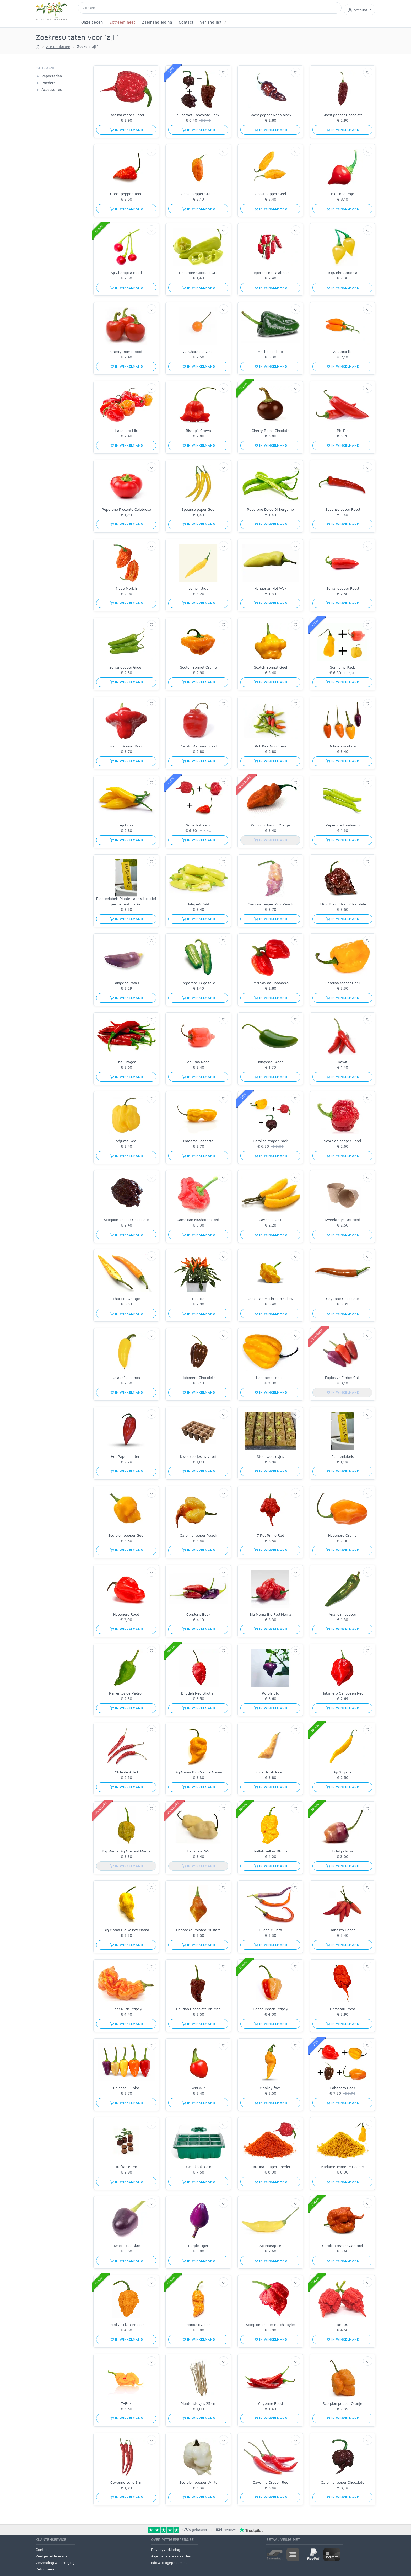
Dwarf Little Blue (126, 2245)
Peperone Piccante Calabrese (126, 509)
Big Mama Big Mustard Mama (126, 1851)
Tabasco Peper (342, 1930)
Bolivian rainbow (342, 746)
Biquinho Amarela (342, 272)
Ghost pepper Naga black (270, 114)
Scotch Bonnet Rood (126, 746)
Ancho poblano (270, 351)
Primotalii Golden (198, 2324)
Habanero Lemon (270, 1377)
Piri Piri (342, 430)
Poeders (48, 82)
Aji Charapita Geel (198, 351)
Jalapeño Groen (270, 1062)
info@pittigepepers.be (169, 2562)
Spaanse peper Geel (198, 509)
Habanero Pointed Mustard (198, 1930)
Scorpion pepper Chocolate (126, 1219)
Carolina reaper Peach (198, 1535)
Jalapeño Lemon (126, 1377)
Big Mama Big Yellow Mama (126, 1930)
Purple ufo (270, 1693)
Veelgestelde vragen (53, 2556)
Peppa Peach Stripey (270, 2009)
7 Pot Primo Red (270, 1535)
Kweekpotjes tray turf (198, 1456)
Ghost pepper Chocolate (342, 114)
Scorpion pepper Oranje (342, 2403)
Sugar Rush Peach (270, 1772)
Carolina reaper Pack (270, 1140)
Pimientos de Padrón (126, 1693)
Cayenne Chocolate (342, 1298)
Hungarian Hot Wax (270, 588)
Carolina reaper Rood (126, 114)
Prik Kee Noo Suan (270, 746)
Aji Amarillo (342, 351)
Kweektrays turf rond (342, 1219)
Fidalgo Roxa (342, 1851)
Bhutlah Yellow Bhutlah (270, 1851)
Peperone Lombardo (343, 825)
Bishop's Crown (198, 430)
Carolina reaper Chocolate (342, 2482)
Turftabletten (126, 2166)
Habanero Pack (342, 2087)
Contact (186, 22)
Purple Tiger (198, 2245)
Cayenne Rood (270, 2403)
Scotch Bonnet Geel (270, 667)
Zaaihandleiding (157, 22)
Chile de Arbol (126, 1772)
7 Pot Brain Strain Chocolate (342, 904)
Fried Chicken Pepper (126, 2324)
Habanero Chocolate (198, 1377)
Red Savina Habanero (270, 983)
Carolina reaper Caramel (342, 2245)
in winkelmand (126, 129)
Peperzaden (51, 76)
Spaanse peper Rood (342, 509)
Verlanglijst (213, 22)
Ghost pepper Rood (126, 193)
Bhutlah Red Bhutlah (198, 1693)
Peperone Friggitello (198, 983)
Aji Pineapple (270, 2245)
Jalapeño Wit (198, 904)
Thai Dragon (126, 1062)
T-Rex (126, 2403)
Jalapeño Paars (126, 983)
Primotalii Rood (342, 2009)
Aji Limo (126, 825)
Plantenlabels (342, 1456)
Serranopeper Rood (342, 588)
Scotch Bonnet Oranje (198, 667)
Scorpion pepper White (198, 2482)
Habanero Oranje (342, 1535)
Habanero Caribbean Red (343, 1693)
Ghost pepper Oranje (198, 193)
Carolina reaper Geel (342, 983)
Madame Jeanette (198, 1140)
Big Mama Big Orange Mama (198, 1772)
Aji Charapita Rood (126, 272)
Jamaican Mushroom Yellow (270, 1298)
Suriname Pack (342, 667)
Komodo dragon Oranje (270, 825)
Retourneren (46, 2569)
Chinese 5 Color (126, 2087)
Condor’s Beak (198, 1614)
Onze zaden (92, 22)
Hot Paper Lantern (126, 1456)
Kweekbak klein (198, 2166)
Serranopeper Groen (126, 667)
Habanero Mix (126, 430)
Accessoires (51, 89)
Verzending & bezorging (55, 2562)
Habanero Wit (198, 1851)
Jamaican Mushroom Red (198, 1219)
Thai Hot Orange (126, 1298)
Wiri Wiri (198, 2087)
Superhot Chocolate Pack (198, 114)
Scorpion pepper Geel (126, 1535)
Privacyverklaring (165, 2549)
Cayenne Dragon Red (270, 2482)
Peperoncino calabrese (270, 272)
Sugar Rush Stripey (126, 2009)
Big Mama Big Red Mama (270, 1614)
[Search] (210, 8)
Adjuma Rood (198, 1062)
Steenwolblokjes (270, 1456)
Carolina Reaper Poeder (270, 2166)
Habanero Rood (126, 1614)
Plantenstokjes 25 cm (198, 2403)
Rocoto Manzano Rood (198, 746)
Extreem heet (122, 22)
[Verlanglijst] (151, 72)
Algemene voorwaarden (171, 2556)
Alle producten (58, 46)
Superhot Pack (198, 825)
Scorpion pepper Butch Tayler (270, 2324)
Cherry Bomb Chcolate (270, 430)
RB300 (342, 2324)
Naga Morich (126, 588)
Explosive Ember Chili (342, 1377)
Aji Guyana (342, 1772)
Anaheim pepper (342, 1614)
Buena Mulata (270, 1930)
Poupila (198, 1298)
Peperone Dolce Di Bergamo (270, 509)
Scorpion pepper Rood (342, 1140)
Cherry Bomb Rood (126, 351)
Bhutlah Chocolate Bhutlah (198, 2009)
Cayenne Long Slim (126, 2482)
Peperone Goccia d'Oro (198, 272)
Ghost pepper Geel (270, 193)
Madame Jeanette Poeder (342, 2166)
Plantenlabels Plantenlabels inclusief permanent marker (126, 901)
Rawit (342, 1062)
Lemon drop (198, 588)
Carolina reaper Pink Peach (270, 904)
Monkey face (270, 2087)
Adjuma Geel (126, 1140)
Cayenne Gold (270, 1219)
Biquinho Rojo (342, 193)
